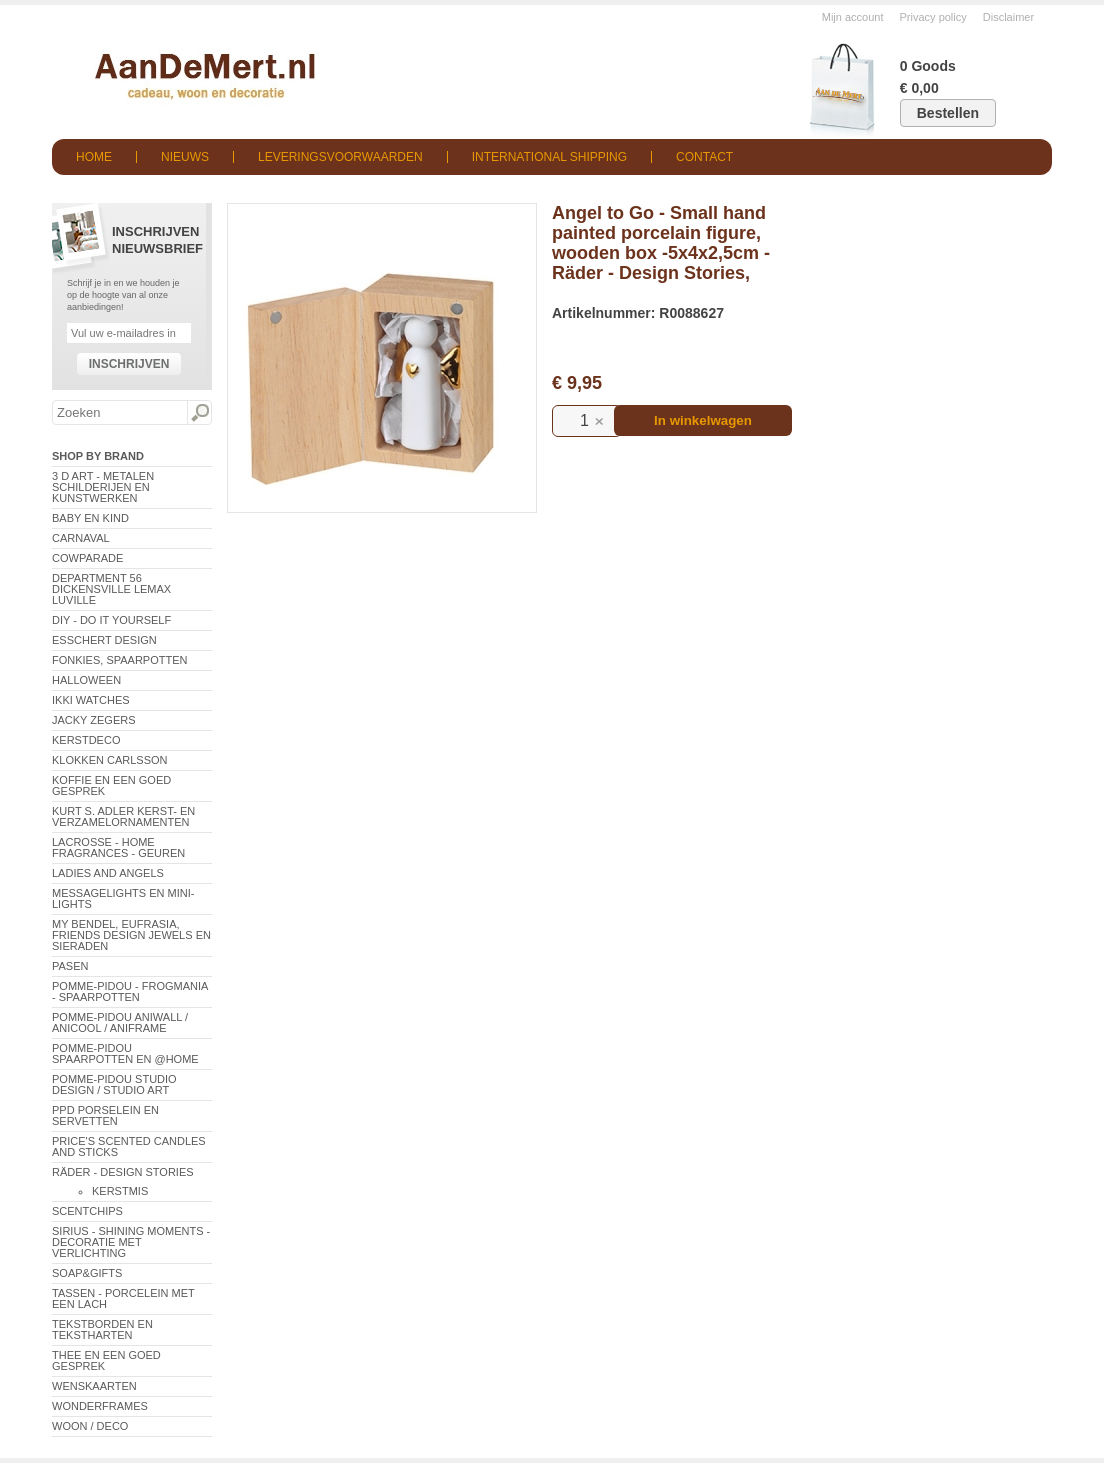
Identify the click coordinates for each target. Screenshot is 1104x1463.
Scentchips (87, 1211)
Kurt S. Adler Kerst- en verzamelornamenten (123, 816)
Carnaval (81, 538)
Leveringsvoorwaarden (340, 157)
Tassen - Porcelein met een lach (123, 1298)
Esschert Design (104, 640)
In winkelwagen (703, 420)
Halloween (86, 680)
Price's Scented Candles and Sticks (129, 1146)
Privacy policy (933, 17)
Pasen (70, 966)
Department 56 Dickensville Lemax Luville (111, 589)
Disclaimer (1008, 17)
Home (94, 157)
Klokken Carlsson (110, 760)
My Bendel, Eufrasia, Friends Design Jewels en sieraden (131, 935)
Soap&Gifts (87, 1273)
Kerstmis (120, 1191)
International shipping (549, 157)
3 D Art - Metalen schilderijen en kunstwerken (103, 487)
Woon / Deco (90, 1426)
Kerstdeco (86, 740)
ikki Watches (91, 700)
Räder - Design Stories (123, 1172)
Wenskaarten (94, 1386)
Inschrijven (129, 364)
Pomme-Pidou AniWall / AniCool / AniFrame (120, 1022)
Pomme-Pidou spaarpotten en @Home (125, 1053)
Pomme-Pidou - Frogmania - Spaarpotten (130, 991)
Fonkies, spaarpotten (120, 660)
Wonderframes (100, 1406)
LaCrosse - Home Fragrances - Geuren (118, 847)
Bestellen (948, 113)
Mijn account (853, 17)
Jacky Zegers (94, 720)
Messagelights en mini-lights (123, 898)
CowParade (87, 558)
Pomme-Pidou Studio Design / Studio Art (114, 1084)
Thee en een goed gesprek (106, 1360)
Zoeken (199, 413)
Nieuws (185, 157)
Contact (704, 157)
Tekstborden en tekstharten (102, 1329)
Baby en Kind (90, 518)
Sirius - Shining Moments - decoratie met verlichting (131, 1242)
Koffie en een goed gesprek (111, 785)
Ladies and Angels (108, 873)
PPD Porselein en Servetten (105, 1115)
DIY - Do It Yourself (111, 620)
